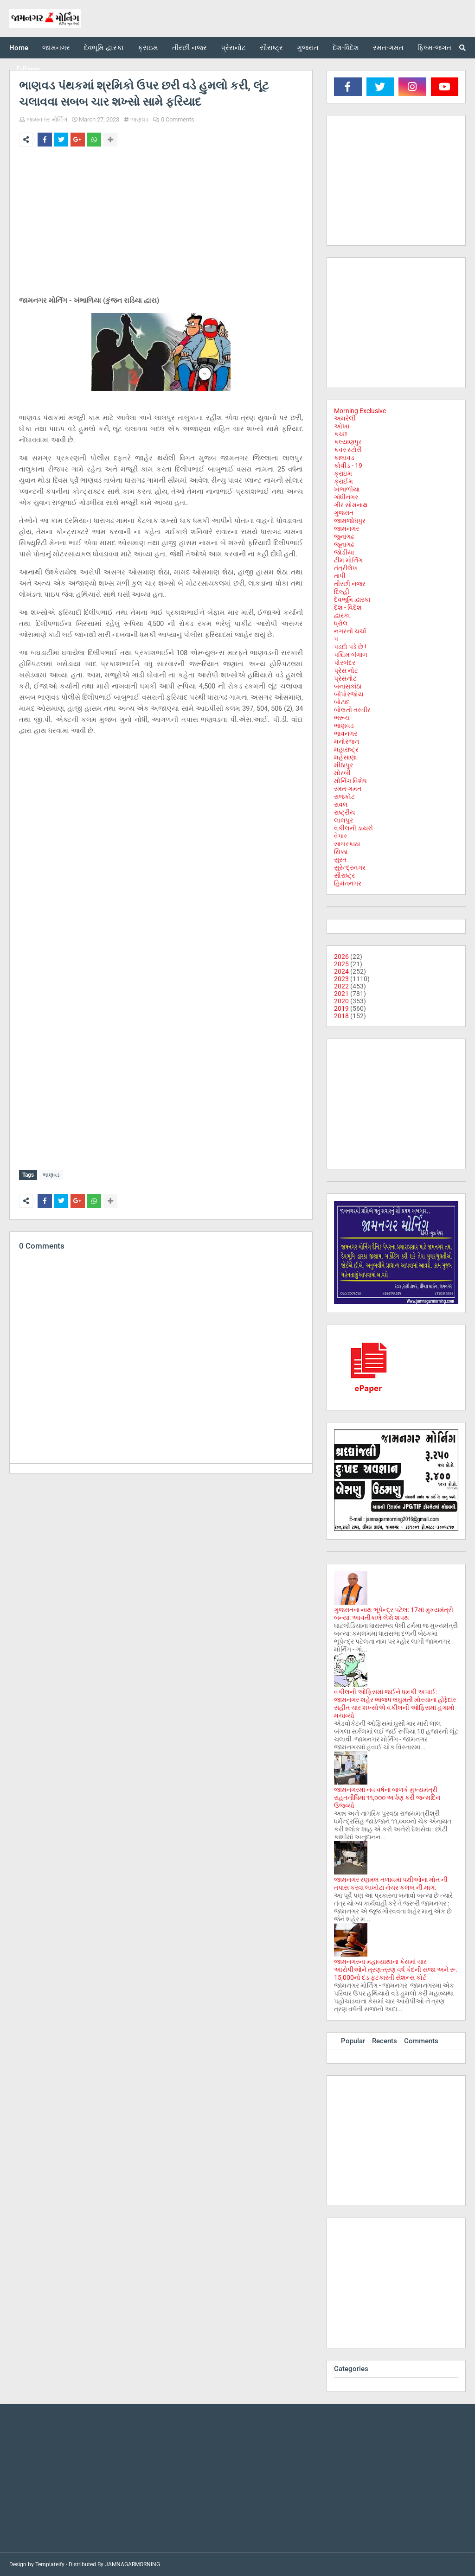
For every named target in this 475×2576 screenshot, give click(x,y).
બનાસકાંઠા (347, 686)
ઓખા (341, 426)
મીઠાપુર (343, 765)
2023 (341, 978)
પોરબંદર (344, 662)
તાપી (340, 576)
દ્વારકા (342, 615)
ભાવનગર (345, 733)
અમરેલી (345, 418)
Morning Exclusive (360, 410)
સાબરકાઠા (347, 844)
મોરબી (342, 773)
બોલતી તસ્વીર (352, 710)
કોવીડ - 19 (348, 465)
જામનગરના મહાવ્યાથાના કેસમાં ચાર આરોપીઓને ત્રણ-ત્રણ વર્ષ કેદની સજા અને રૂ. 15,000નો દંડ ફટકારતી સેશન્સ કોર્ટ (395, 1969)
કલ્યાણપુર (348, 442)
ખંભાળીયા (346, 489)
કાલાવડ (344, 457)
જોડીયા (344, 552)
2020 (341, 1001)
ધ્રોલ (341, 623)
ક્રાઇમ (343, 473)
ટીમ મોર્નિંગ (348, 560)
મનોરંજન (346, 741)
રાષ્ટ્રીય (344, 812)
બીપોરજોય (348, 694)
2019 (341, 1008)
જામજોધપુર (350, 520)
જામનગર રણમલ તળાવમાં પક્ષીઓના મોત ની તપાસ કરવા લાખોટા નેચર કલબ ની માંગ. (391, 1883)
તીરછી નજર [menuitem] (189, 48)
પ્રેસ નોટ (346, 670)
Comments (421, 2041)
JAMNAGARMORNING (132, 2564)
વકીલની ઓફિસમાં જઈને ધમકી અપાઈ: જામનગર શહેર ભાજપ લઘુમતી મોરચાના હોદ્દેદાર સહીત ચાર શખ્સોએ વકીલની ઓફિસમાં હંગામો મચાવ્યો (395, 1703)
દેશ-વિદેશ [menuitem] (346, 48)
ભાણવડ (139, 119)
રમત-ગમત (347, 788)
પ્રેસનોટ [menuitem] (233, 48)
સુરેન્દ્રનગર (350, 867)
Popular (353, 2041)
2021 (341, 993)
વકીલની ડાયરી (353, 828)
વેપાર (340, 836)
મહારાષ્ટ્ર (346, 749)
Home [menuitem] (18, 48)
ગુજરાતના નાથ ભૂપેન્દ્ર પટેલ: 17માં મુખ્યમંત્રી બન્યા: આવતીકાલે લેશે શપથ (393, 1613)
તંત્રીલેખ (346, 568)
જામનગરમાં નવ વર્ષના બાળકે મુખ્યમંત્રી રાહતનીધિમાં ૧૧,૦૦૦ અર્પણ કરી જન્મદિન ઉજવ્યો (387, 1797)
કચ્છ (340, 434)
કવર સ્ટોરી (348, 449)
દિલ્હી (341, 591)
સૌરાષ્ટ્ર (344, 875)
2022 (341, 986)
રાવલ (341, 804)
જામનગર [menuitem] (56, 48)
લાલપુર (343, 820)
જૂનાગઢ (344, 544)
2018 (341, 1016)
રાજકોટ (344, 796)
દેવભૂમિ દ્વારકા (352, 599)
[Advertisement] (161, 223)
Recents (384, 2041)
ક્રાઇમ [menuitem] (148, 48)
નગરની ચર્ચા (350, 631)
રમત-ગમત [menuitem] (388, 48)
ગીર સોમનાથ (351, 505)
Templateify (49, 2564)
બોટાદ (342, 702)
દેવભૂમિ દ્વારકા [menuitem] (104, 48)
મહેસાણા (345, 757)
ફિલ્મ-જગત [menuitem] (434, 48)
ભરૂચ (342, 717)
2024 (341, 971)
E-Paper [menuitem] (28, 69)
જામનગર (346, 528)
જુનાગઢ (344, 536)
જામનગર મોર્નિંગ (46, 119)
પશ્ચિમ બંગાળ (350, 654)
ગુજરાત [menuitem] (308, 48)
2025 (341, 964)
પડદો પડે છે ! (350, 646)
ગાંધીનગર (346, 497)
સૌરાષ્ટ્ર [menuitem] (271, 48)
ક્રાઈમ (343, 481)
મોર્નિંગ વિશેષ (350, 780)
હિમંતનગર (347, 883)
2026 (341, 956)
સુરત (340, 859)
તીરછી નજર (350, 583)
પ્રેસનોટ (345, 678)
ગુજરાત (343, 512)
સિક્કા (340, 851)
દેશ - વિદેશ (348, 607)
